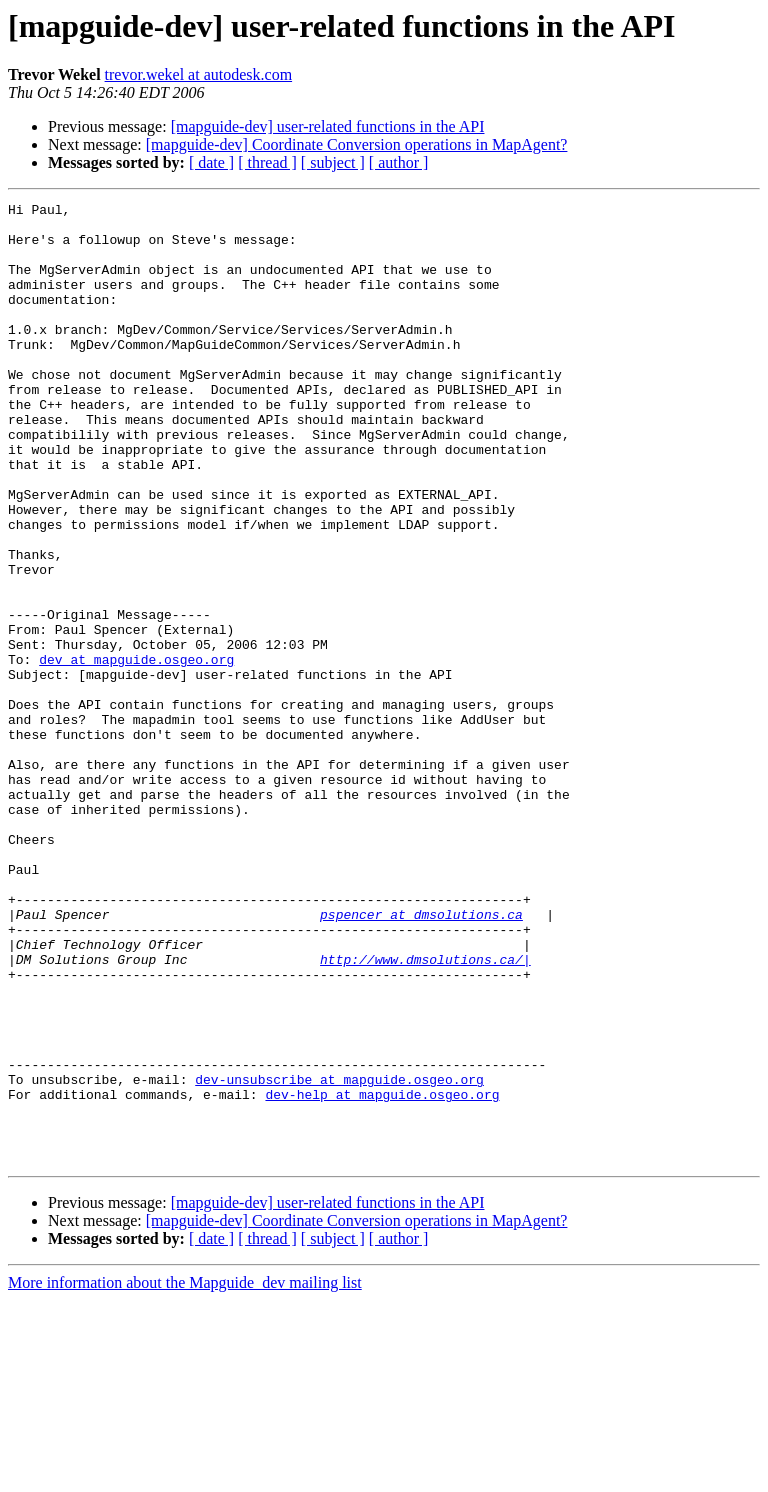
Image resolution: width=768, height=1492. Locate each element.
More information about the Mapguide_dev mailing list (185, 1474)
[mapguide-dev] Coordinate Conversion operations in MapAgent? (357, 144)
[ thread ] (267, 162)
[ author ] (399, 162)
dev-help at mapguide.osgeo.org (382, 1274)
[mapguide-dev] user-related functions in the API (328, 126)
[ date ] (211, 162)
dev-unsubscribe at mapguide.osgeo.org (339, 1256)
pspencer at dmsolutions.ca (421, 1058)
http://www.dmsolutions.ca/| (425, 1112)
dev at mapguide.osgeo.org (136, 752)
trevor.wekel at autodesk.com (199, 74)
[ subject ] (333, 162)
